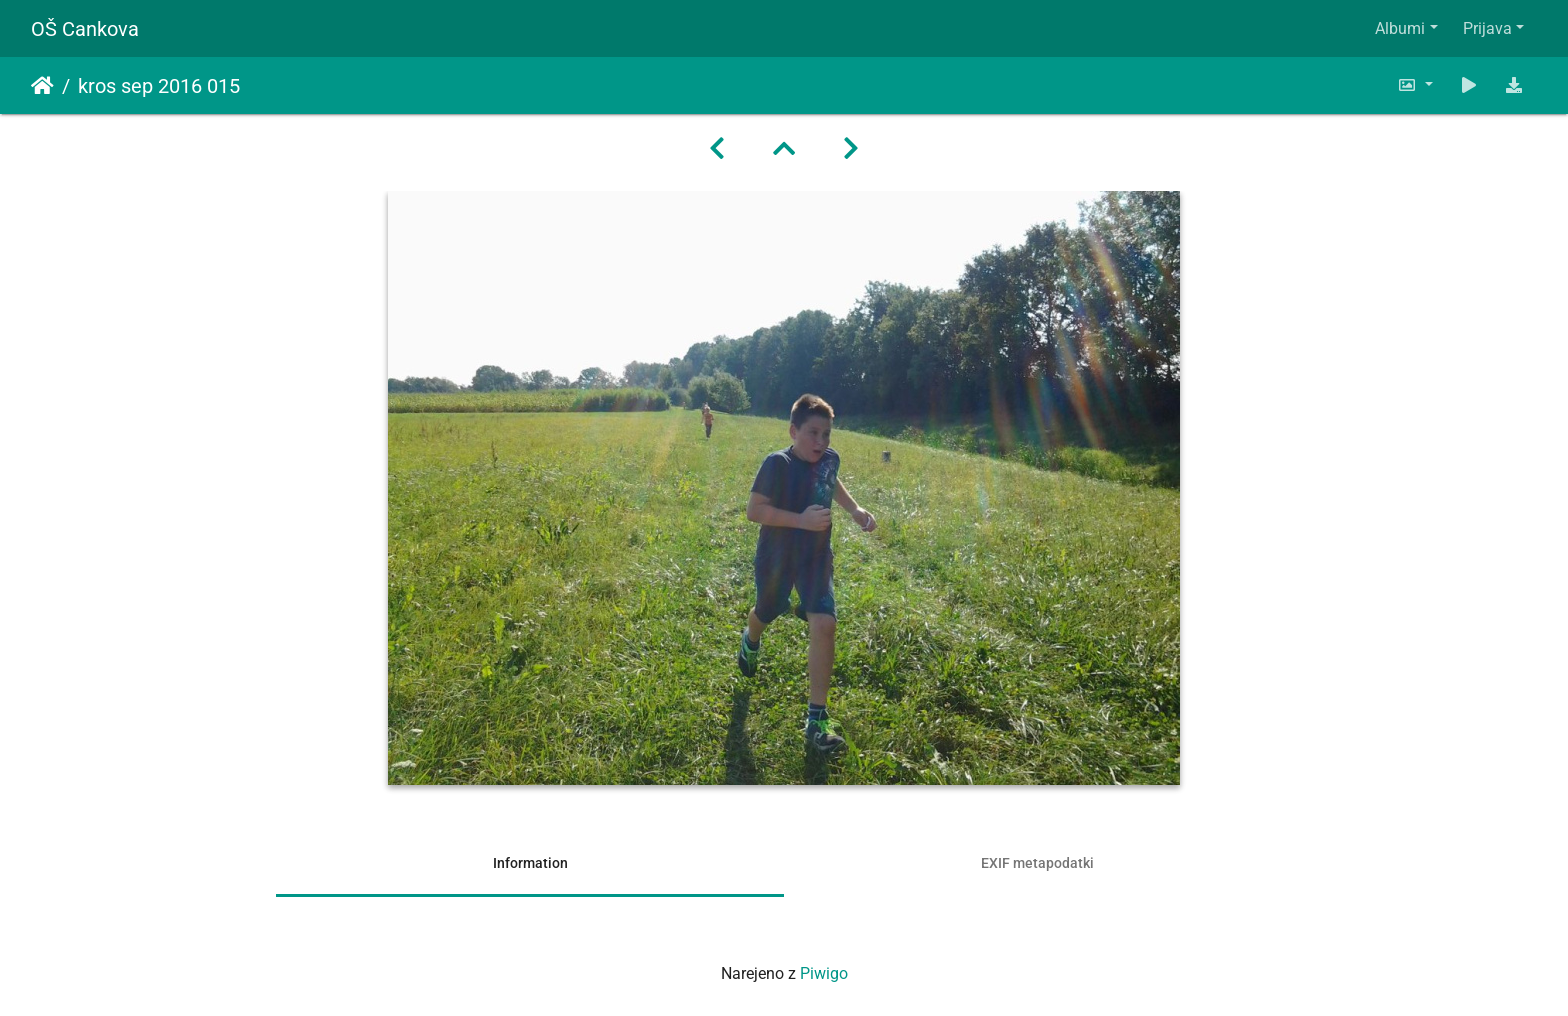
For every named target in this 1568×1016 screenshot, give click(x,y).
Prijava (1487, 28)
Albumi (1400, 28)
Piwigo (824, 973)
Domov (42, 86)
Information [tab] (530, 863)
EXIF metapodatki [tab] (1037, 863)
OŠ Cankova (85, 29)
